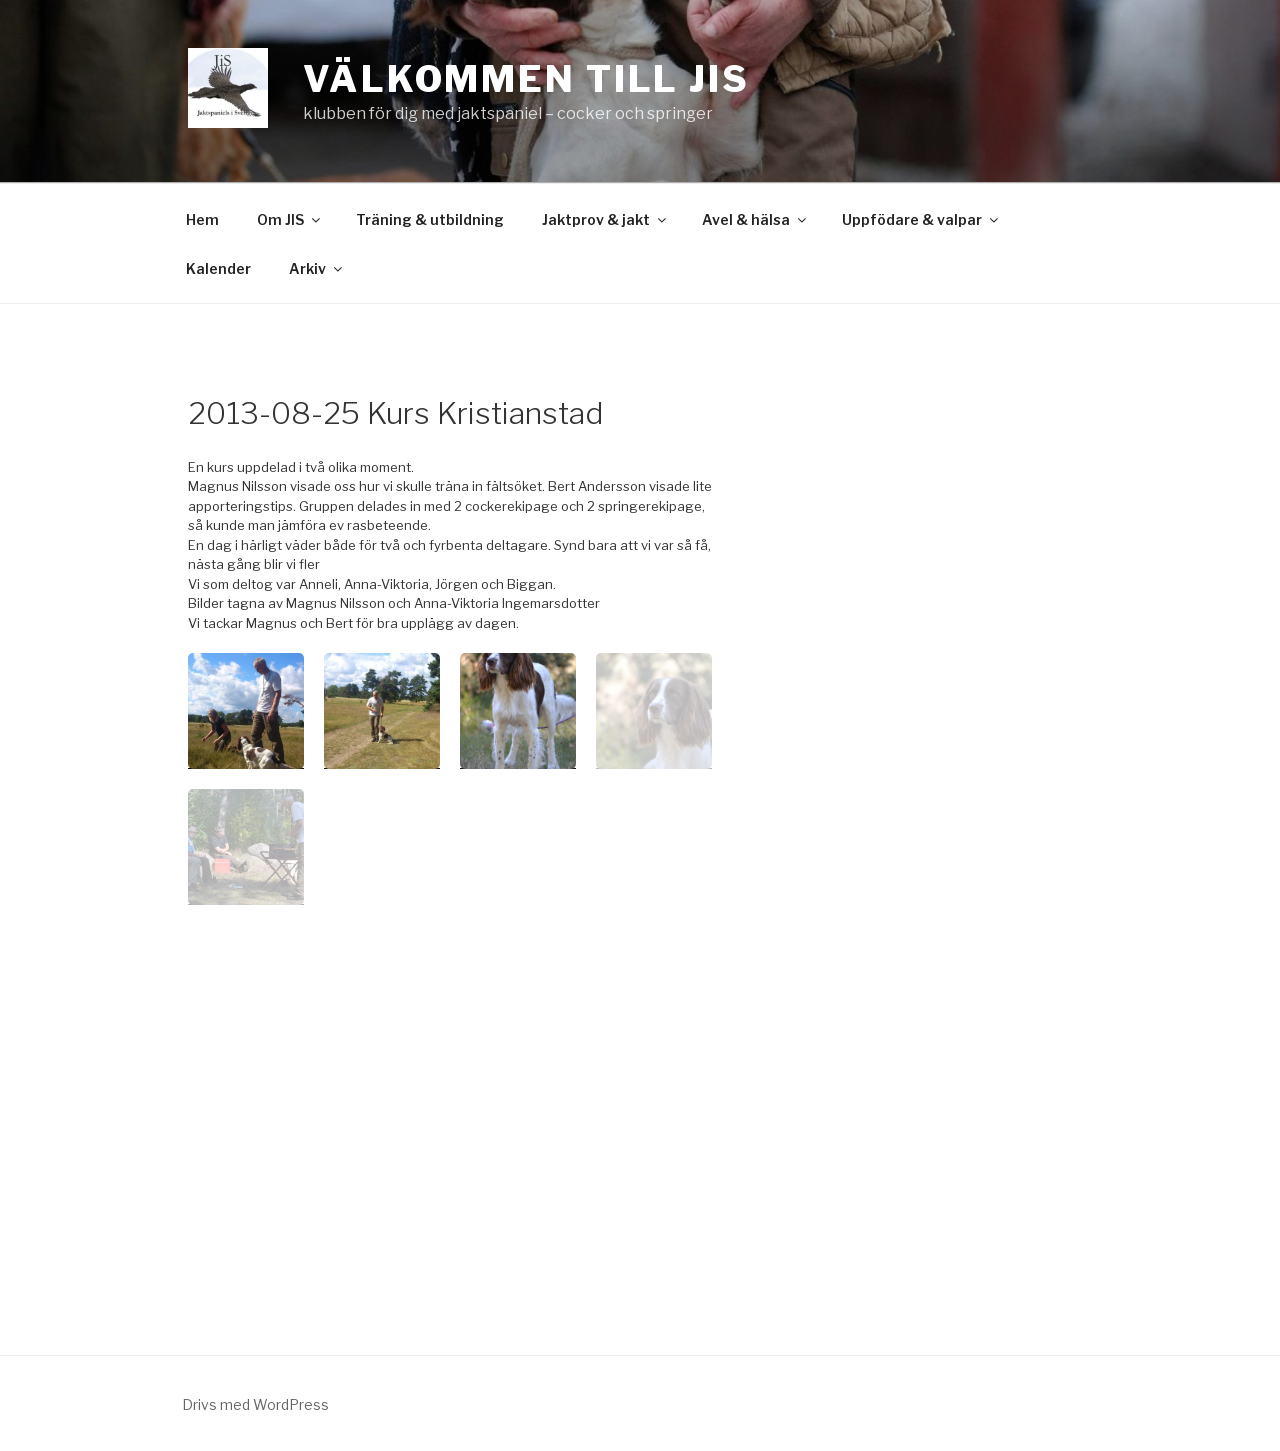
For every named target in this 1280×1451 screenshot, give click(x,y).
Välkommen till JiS (526, 79)
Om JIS (290, 219)
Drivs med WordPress (255, 1404)
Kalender (218, 268)
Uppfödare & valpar (921, 219)
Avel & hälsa (755, 219)
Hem (202, 219)
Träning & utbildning (430, 219)
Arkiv (317, 268)
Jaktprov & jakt (605, 219)
